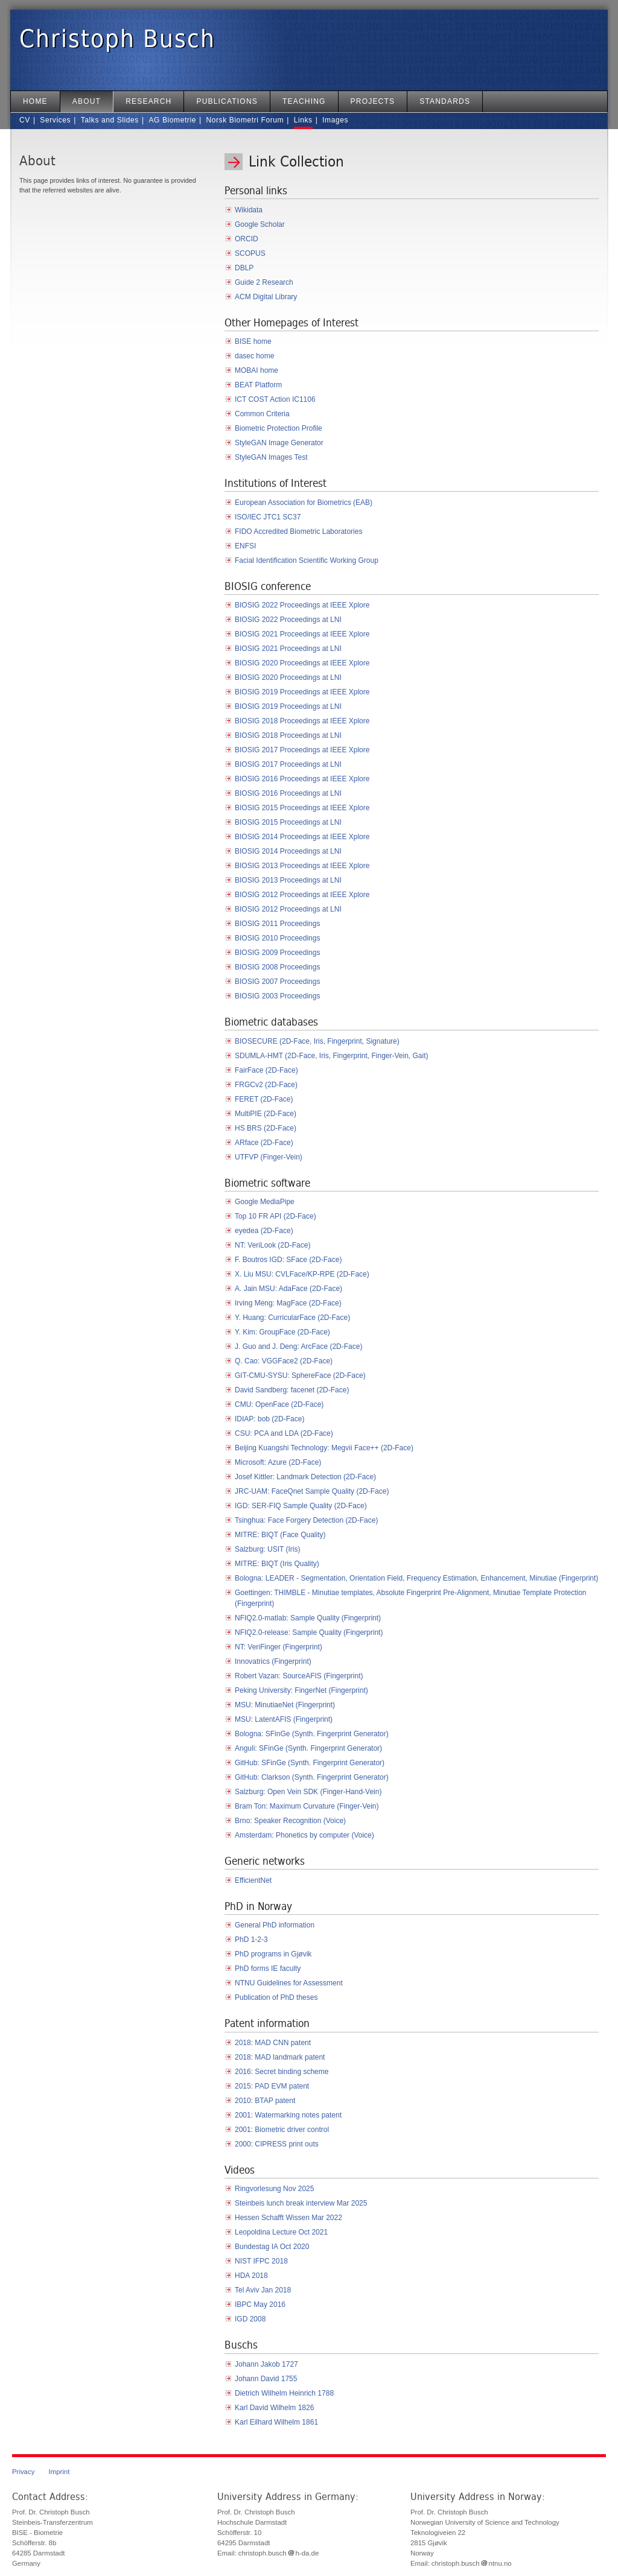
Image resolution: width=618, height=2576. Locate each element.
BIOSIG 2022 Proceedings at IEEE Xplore (302, 605)
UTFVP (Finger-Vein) (268, 1157)
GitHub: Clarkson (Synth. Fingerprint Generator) (312, 1777)
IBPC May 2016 (260, 2304)
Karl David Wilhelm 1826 (274, 2407)
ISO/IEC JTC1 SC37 (268, 517)
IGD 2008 (250, 2319)
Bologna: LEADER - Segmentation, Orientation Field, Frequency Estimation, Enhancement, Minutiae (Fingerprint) (416, 1578)
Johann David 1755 (266, 2379)
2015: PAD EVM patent (272, 2086)
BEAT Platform (258, 385)
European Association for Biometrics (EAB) (303, 502)
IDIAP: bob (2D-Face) (269, 1419)
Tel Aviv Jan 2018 (263, 2290)
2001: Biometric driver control (282, 2129)
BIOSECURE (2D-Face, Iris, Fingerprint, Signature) (317, 1041)
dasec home (254, 356)
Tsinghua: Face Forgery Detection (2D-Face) (306, 1520)
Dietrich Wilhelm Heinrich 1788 (284, 2393)
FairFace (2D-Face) (266, 1070)
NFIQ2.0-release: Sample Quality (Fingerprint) (309, 1632)
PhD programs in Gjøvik (273, 1954)
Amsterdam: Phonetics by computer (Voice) (304, 1835)
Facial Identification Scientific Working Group (306, 560)
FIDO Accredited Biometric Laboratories (298, 531)
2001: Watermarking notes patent (288, 2115)
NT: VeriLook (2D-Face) (272, 1245)
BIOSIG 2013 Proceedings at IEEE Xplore (302, 865)
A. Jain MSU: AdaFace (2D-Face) (288, 1288)
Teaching (304, 101)
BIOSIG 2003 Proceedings (277, 996)
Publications (227, 101)
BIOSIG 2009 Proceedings (277, 952)
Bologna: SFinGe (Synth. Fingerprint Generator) (312, 1734)
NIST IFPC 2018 (261, 2261)
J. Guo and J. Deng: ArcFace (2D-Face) (298, 1346)
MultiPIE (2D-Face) (265, 1113)
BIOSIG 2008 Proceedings (277, 967)
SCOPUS (250, 253)
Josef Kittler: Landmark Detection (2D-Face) (305, 1477)
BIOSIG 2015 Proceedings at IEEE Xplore (302, 808)
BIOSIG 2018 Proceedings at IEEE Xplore (302, 721)
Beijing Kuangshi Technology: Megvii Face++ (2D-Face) (324, 1448)
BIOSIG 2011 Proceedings (277, 923)
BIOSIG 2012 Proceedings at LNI (288, 909)
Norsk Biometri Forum (245, 120)
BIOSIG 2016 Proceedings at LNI (288, 793)
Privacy (23, 2471)
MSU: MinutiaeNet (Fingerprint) (285, 1705)
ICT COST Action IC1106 (275, 399)
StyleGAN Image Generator (279, 443)
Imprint (59, 2471)
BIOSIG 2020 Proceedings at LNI (288, 677)
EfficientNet (253, 1880)
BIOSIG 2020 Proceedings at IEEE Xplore (302, 663)
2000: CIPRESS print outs (277, 2144)
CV (24, 120)
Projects (373, 101)
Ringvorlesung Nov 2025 (274, 2188)
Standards (444, 101)
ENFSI (245, 546)
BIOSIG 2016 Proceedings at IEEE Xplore (302, 779)
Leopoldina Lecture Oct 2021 (281, 2232)
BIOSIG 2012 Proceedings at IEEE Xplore (302, 894)
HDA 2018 (251, 2275)
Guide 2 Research (264, 282)
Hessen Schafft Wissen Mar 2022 (288, 2217)
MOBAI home (256, 370)
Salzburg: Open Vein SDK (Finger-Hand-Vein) (308, 1792)
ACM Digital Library (266, 297)
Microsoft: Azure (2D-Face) (278, 1462)
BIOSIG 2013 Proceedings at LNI (288, 880)
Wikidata (249, 210)
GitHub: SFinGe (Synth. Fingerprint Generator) (309, 1763)
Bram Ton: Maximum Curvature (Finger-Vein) (307, 1806)
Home (35, 101)
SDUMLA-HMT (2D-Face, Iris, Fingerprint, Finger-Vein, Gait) (331, 1056)
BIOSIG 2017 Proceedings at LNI (288, 764)
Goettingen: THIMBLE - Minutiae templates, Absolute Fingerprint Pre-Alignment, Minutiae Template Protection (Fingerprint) (411, 1598)
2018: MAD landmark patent (280, 2057)
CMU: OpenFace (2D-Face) (279, 1404)
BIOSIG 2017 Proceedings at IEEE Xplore (302, 750)
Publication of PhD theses (276, 1997)
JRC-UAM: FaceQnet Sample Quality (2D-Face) (312, 1491)
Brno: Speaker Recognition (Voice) (290, 1820)
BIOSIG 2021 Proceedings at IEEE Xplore (302, 634)
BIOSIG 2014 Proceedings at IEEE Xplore (302, 837)
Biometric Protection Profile (278, 428)
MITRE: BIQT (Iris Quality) (277, 1563)
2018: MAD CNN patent (273, 2042)
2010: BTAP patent (265, 2100)
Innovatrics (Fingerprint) (273, 1661)
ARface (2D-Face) (264, 1142)
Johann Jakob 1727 (266, 2364)
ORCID (246, 239)
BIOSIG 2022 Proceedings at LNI (288, 619)
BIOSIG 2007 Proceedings (277, 981)
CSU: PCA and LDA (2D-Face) (284, 1433)
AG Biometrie (172, 120)
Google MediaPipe (265, 1202)
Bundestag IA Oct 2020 (272, 2246)
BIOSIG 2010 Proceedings (277, 938)
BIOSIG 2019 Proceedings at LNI (288, 706)
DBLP (244, 268)
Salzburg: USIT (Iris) (267, 1549)
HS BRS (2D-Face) (265, 1128)
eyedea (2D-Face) (264, 1230)
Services (55, 120)
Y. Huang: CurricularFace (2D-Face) (292, 1317)
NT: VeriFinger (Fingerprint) (278, 1647)
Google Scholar (260, 224)
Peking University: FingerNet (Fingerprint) (301, 1690)
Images (335, 120)
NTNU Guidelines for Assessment (289, 1983)
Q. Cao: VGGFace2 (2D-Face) (284, 1361)
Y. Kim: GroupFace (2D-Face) (282, 1332)
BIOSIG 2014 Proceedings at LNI (288, 851)
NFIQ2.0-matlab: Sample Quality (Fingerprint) (308, 1618)
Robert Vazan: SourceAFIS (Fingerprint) (299, 1676)
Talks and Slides (110, 120)
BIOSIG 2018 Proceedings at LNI (288, 735)
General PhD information (274, 1925)
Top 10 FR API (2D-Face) (275, 1216)
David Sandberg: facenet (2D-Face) (292, 1390)
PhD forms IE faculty (268, 1968)
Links (303, 120)
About (86, 101)
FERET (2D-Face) (264, 1099)
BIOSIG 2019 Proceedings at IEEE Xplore (302, 692)
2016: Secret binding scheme (281, 2071)
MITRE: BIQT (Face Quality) (280, 1535)
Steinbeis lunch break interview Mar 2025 (301, 2203)
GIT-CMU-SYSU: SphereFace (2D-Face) (300, 1375)
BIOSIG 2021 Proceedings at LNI (288, 648)
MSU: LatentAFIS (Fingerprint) (284, 1719)
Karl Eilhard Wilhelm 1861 (276, 2422)
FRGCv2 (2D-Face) (266, 1084)
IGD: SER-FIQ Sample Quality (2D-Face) (301, 1506)
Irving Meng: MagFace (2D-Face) (288, 1303)
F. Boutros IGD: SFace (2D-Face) (288, 1259)
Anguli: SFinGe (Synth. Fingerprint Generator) (308, 1748)
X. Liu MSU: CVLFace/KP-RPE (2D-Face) (302, 1274)
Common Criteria (262, 414)
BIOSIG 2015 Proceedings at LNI (288, 822)
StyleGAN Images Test (271, 457)
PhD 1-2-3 (251, 1939)
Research (148, 101)
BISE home (253, 341)
